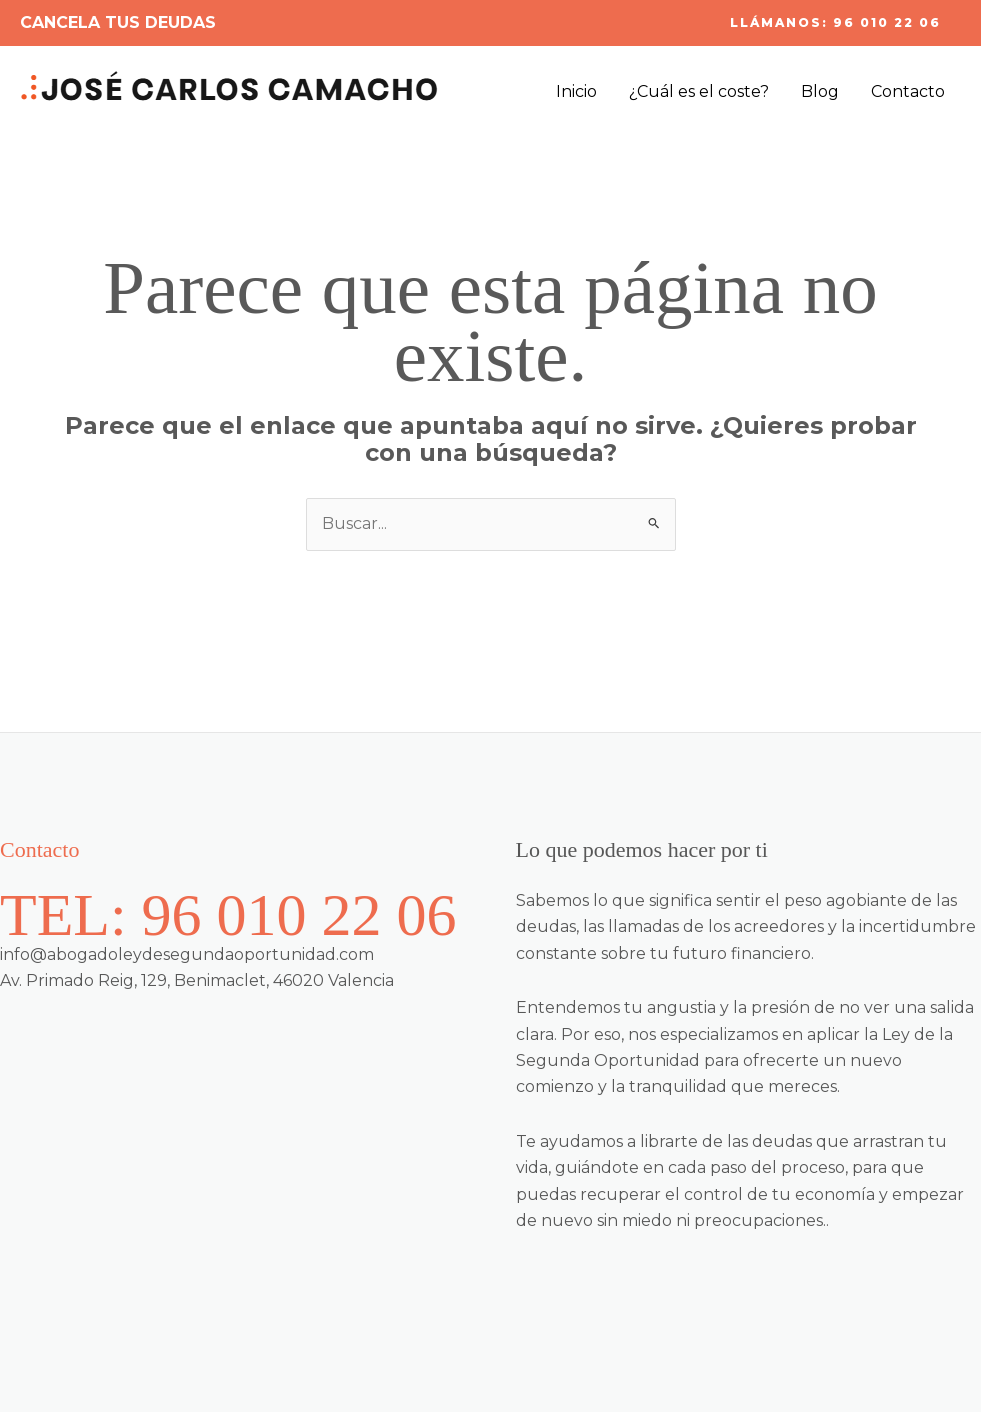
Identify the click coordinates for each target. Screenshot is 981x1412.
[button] (835, 23)
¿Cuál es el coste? (699, 91)
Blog (820, 91)
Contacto (908, 91)
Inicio (576, 91)
